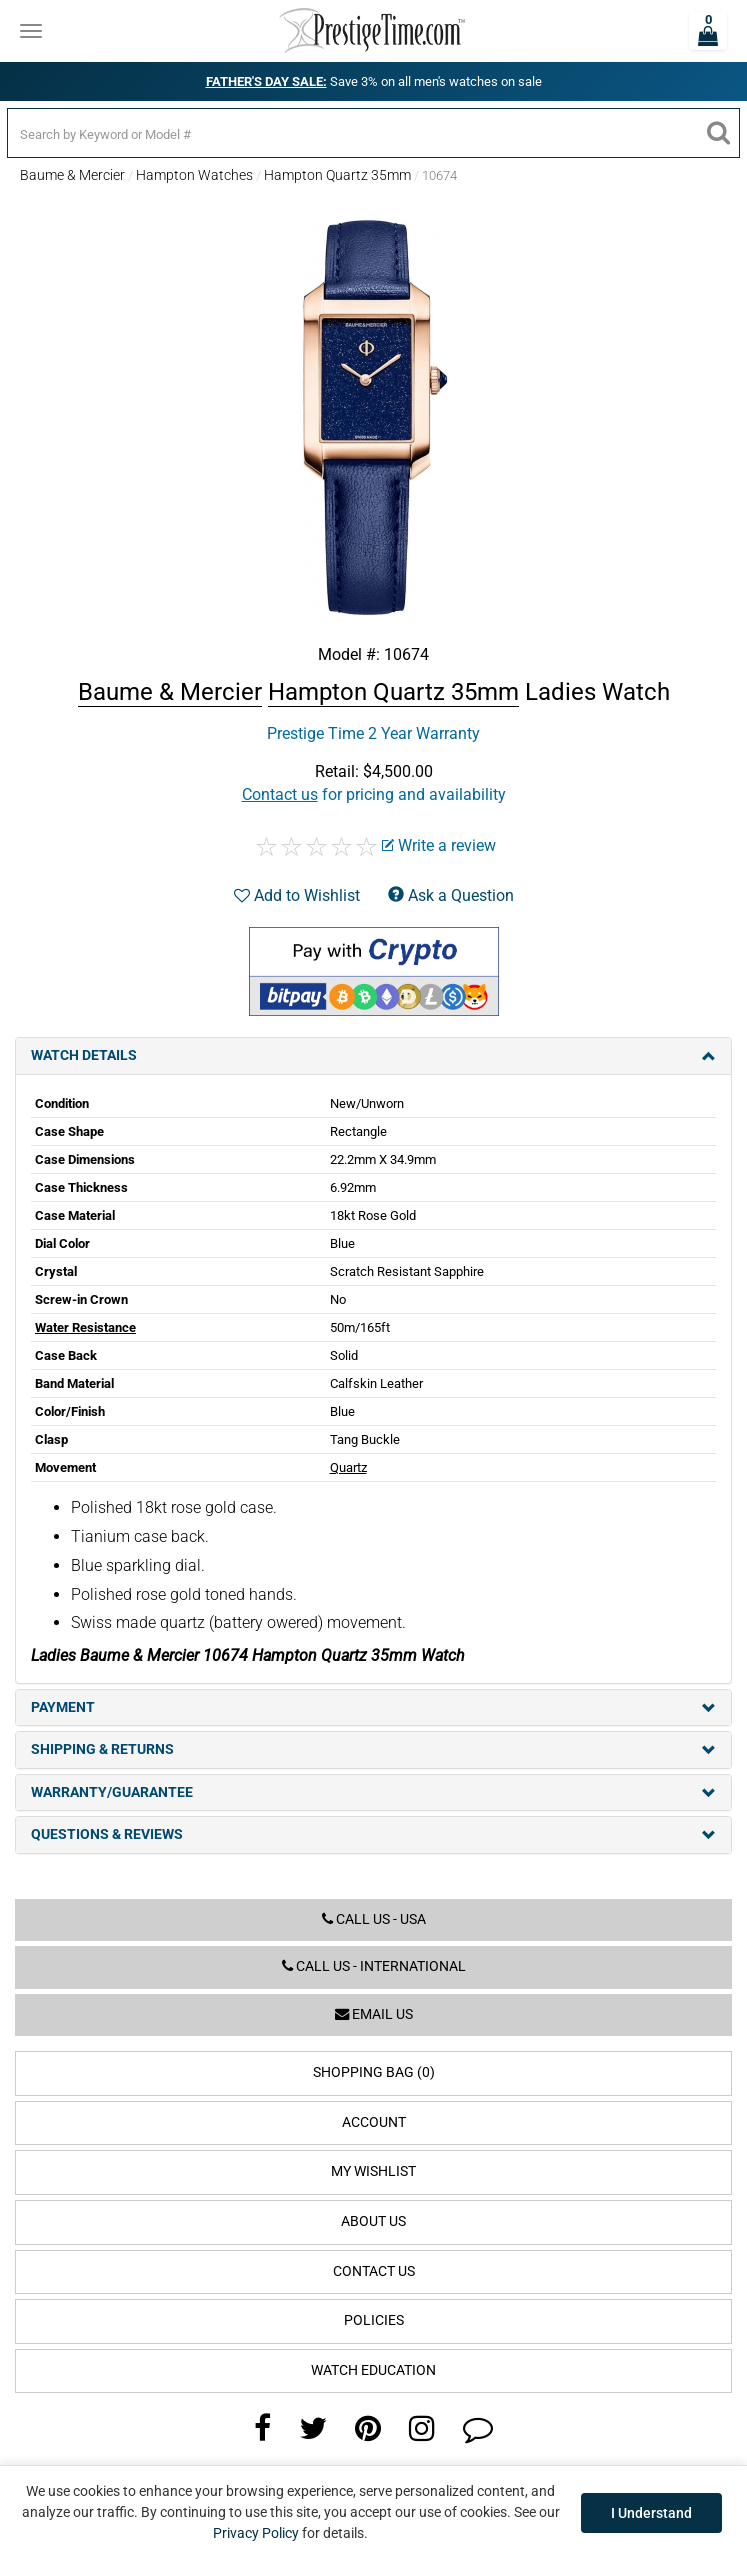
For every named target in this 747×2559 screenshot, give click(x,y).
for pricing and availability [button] (374, 794)
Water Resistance (85, 1327)
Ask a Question (451, 895)
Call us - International (374, 1966)
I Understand (651, 2513)
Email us (374, 2014)
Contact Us (374, 2271)
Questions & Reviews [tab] (373, 1834)
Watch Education (373, 2370)
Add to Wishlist (297, 895)
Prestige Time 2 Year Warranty (373, 733)
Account (374, 2122)
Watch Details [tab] (373, 1055)
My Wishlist (373, 2171)
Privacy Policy (256, 2533)
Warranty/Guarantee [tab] (373, 1792)
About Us (373, 2221)
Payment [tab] (373, 1707)
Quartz (348, 1467)
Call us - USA (374, 1919)
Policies (374, 2320)
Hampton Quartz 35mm (337, 175)
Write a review (439, 845)
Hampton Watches (194, 175)
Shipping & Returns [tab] (373, 1749)
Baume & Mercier (72, 175)
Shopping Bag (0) (374, 2072)
